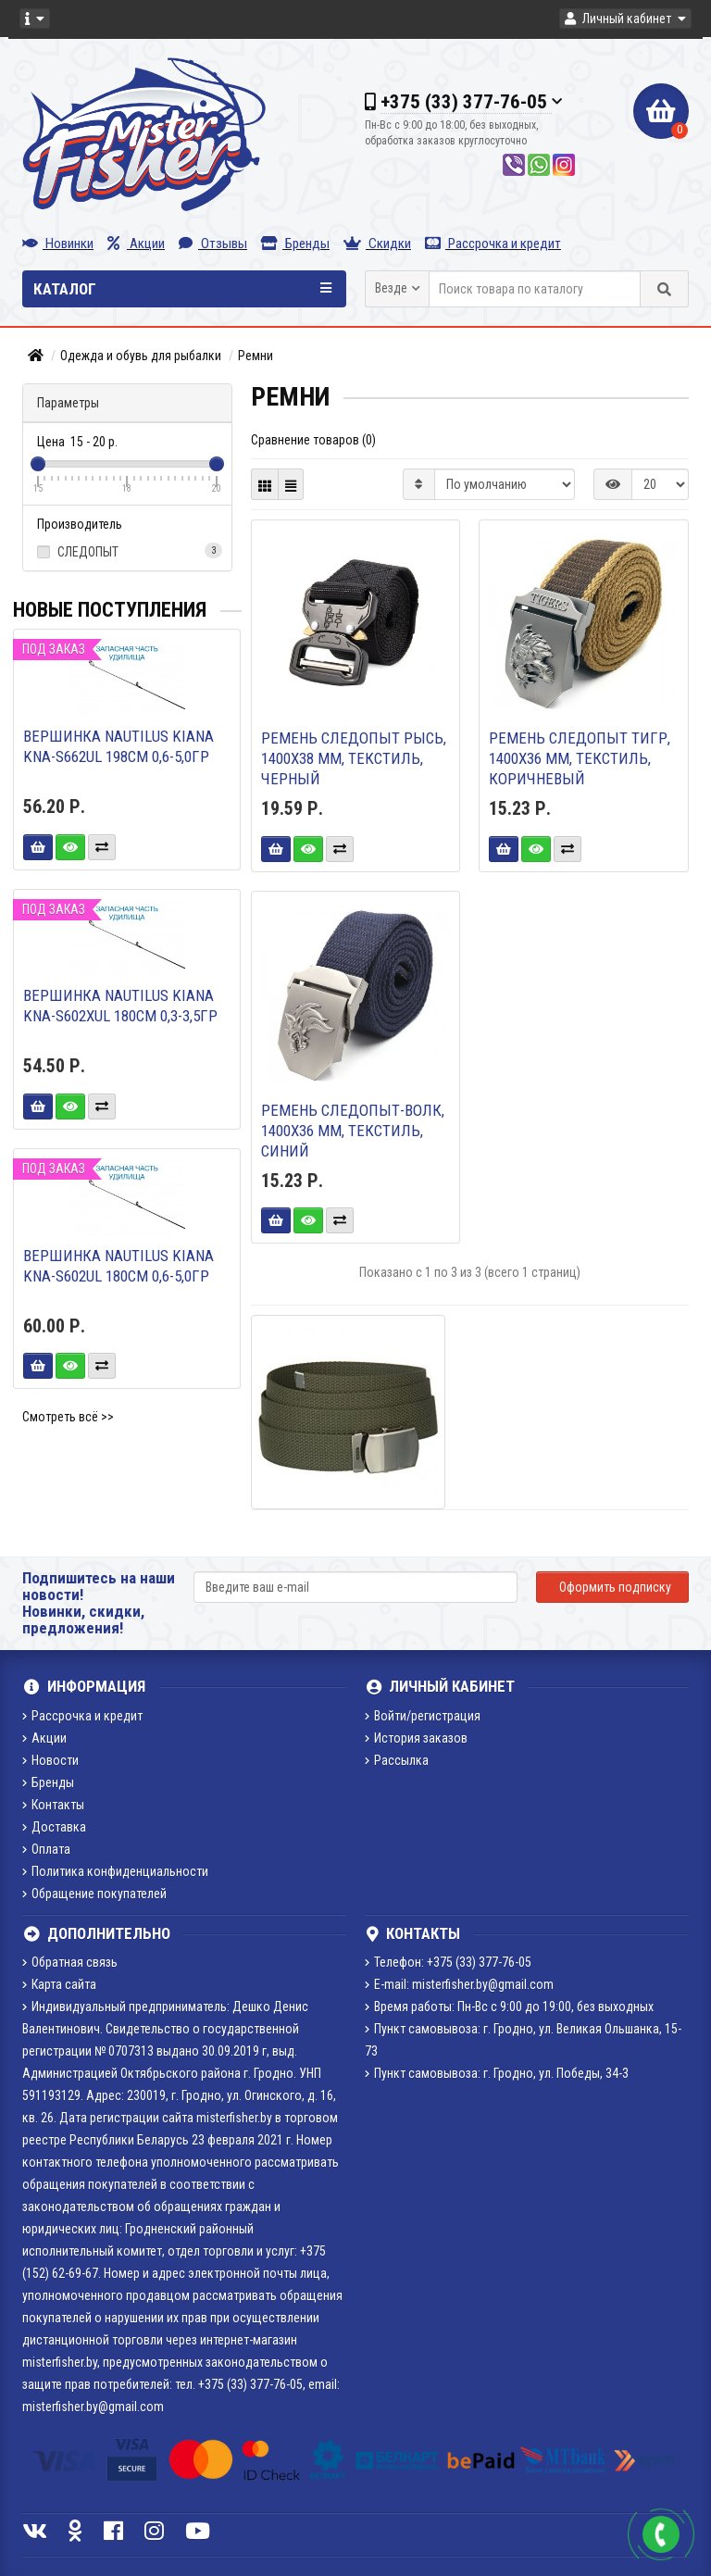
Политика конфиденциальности (115, 1871)
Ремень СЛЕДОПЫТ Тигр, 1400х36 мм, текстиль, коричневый (579, 758)
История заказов (416, 1738)
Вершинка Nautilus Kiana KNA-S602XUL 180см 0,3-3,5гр (120, 1005)
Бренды (295, 243)
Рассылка (397, 1760)
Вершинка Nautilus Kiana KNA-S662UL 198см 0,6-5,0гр (118, 746)
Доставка (54, 1826)
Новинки (58, 243)
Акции (136, 243)
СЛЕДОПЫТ (127, 551)
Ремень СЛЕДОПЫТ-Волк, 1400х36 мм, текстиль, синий (352, 1130)
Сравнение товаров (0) (313, 439)
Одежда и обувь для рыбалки (140, 355)
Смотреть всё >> (68, 1416)
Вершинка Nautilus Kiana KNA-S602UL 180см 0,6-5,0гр (118, 1265)
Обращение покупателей (94, 1893)
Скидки (377, 243)
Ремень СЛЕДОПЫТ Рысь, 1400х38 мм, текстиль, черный (353, 758)
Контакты (53, 1804)
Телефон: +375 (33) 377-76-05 (448, 1962)
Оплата (46, 1849)
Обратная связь (70, 1962)
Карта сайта (59, 1984)
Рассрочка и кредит (493, 243)
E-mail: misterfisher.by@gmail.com (459, 1984)
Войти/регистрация (422, 1715)
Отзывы (213, 243)
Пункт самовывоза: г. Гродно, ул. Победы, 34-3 (497, 2073)
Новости (50, 1760)
